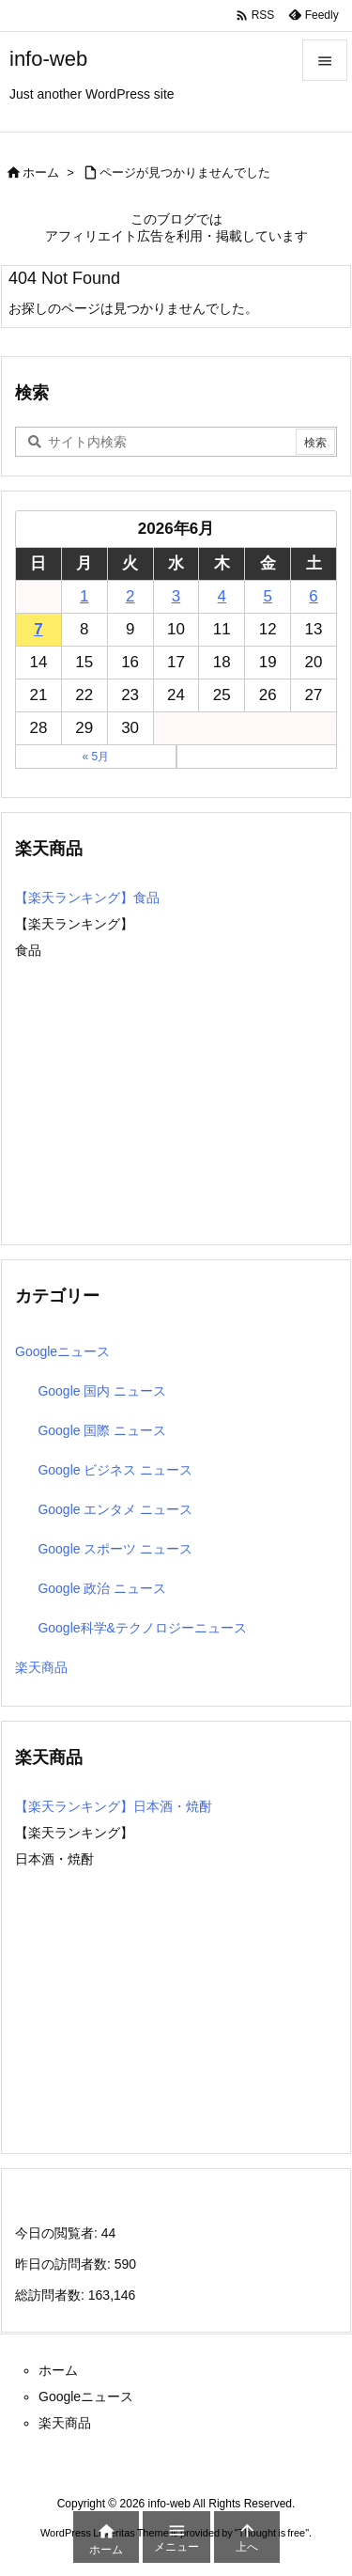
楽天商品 (41, 1667)
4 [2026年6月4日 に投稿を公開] (222, 596)
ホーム (41, 172)
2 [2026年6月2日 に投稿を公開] (130, 596)
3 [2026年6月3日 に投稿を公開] (176, 596)
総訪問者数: (51, 2295)
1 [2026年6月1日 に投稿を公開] (84, 596)
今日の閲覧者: (58, 2232)
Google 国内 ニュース (102, 1390)
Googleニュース (62, 1351)
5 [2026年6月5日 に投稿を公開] (267, 596)
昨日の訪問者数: (65, 2264)
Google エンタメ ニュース (115, 1509)
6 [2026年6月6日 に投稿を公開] (313, 596)
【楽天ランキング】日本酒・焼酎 (113, 1806)
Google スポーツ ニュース (115, 1548)
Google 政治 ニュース (102, 1588)
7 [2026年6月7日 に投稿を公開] (38, 629)
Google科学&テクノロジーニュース (142, 1627)
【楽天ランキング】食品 (87, 897)
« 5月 (95, 756)
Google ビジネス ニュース (115, 1469)
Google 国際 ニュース (102, 1430)
